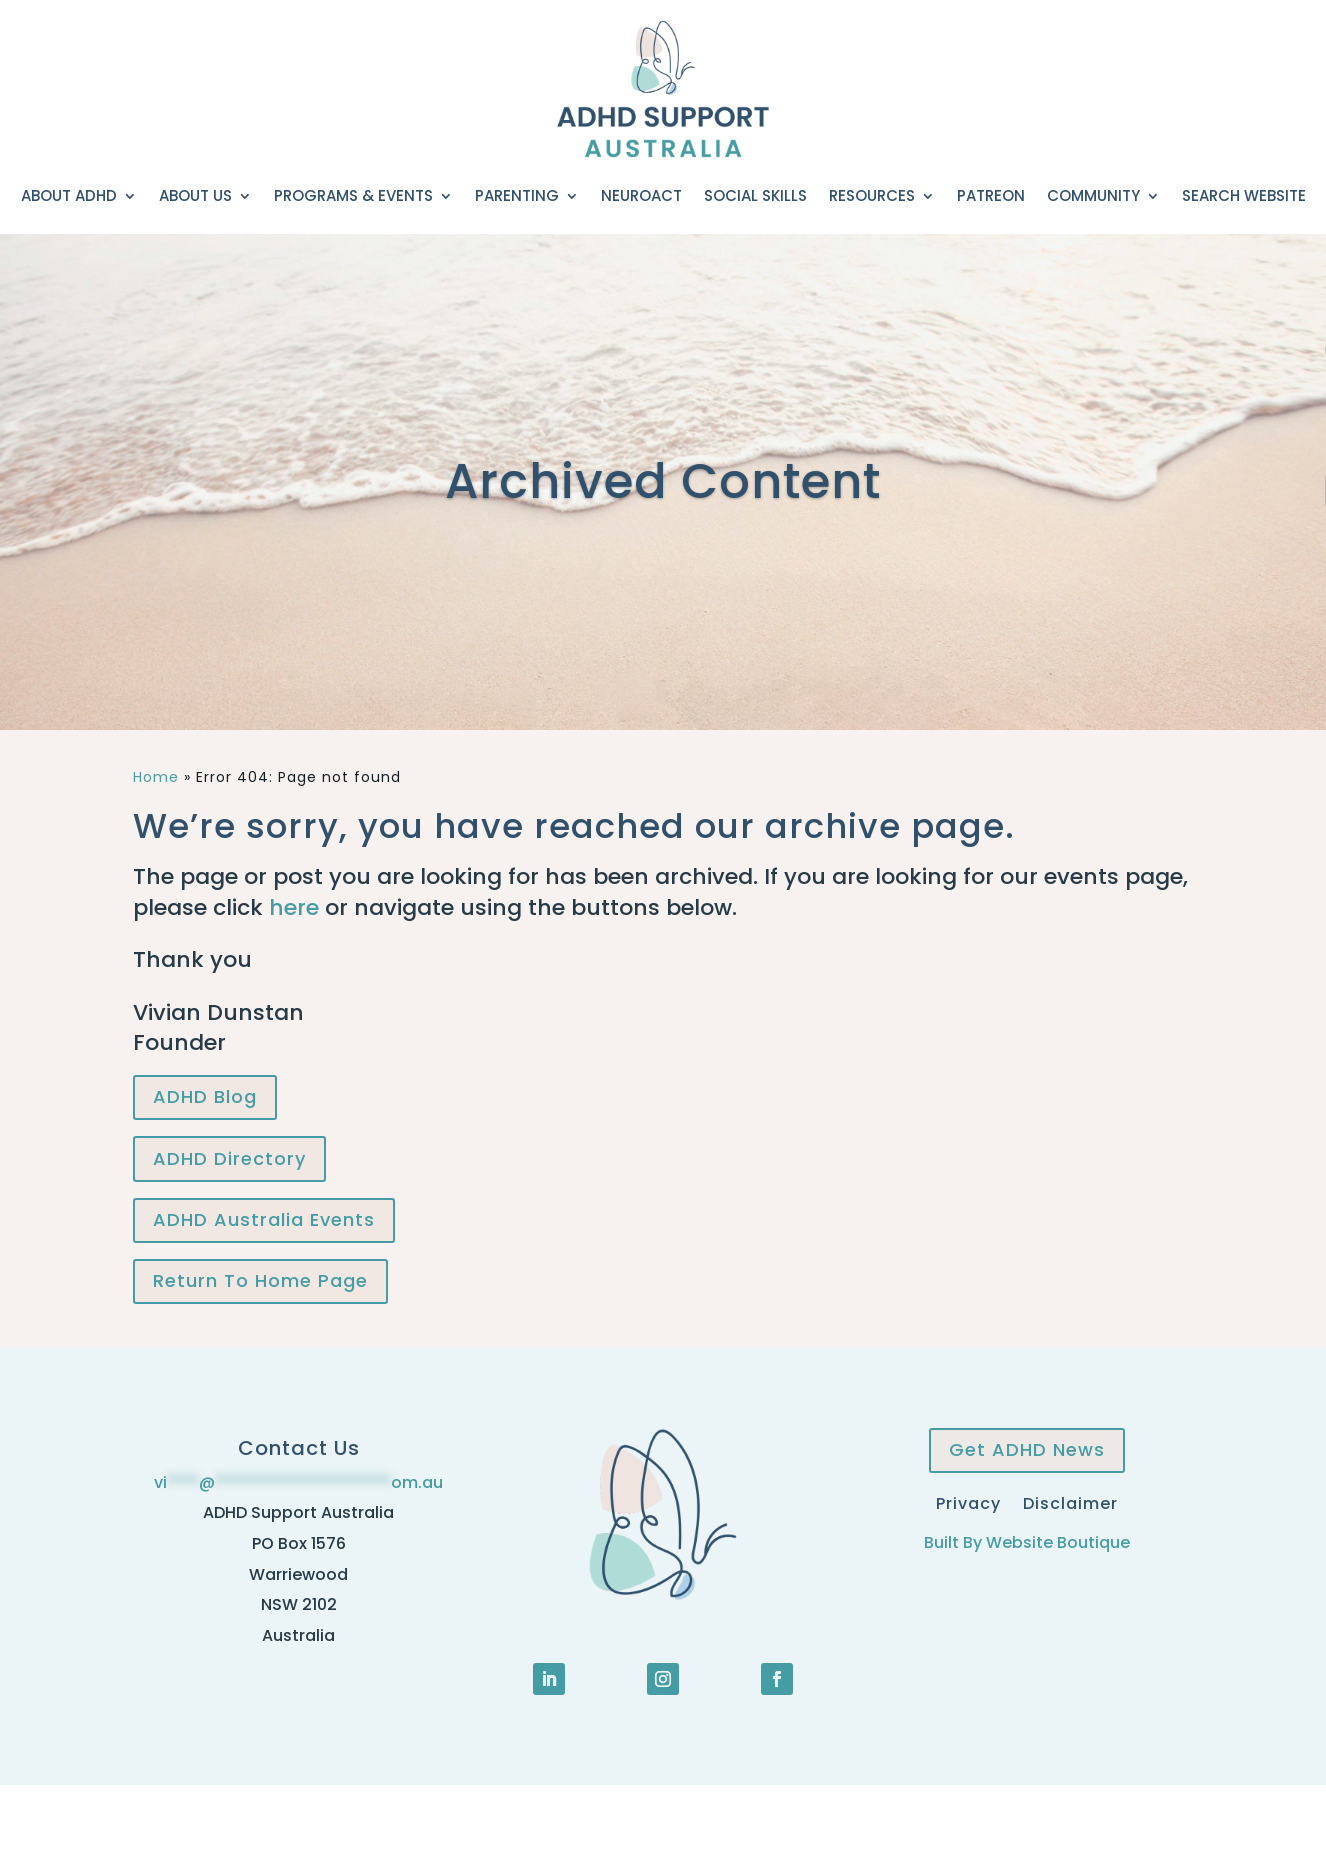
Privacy (968, 1501)
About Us (195, 195)
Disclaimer (1070, 1501)
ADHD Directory (229, 1158)
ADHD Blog (205, 1096)
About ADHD (69, 195)
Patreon (991, 195)
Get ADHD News (1027, 1449)
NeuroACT (641, 195)
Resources (872, 195)
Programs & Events (353, 195)
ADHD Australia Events (264, 1219)
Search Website (1244, 195)
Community (1093, 195)
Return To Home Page (260, 1280)
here (294, 907)
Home (156, 777)
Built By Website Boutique (1027, 1542)
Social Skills (755, 195)
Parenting (517, 195)
